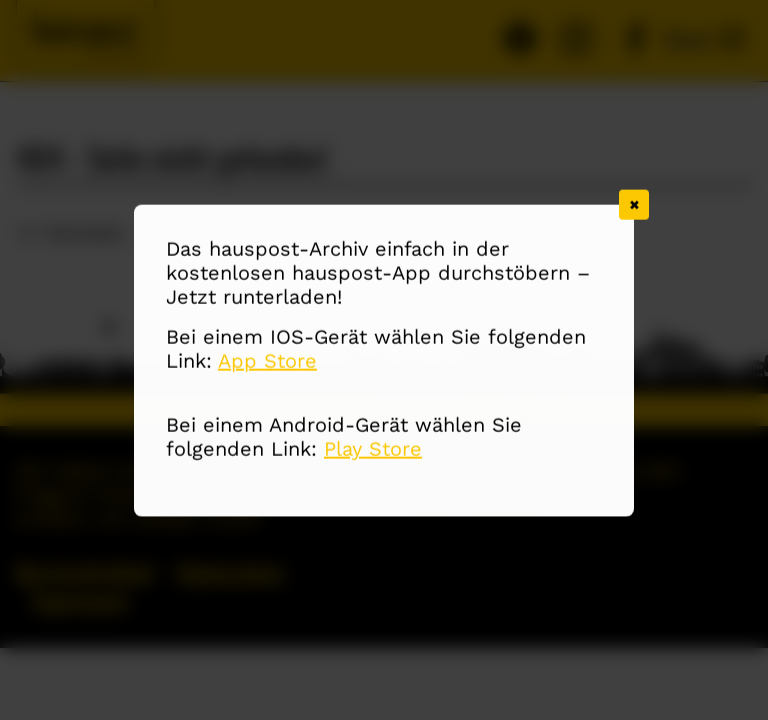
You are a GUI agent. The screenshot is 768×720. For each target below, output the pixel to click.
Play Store (373, 450)
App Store (267, 362)
